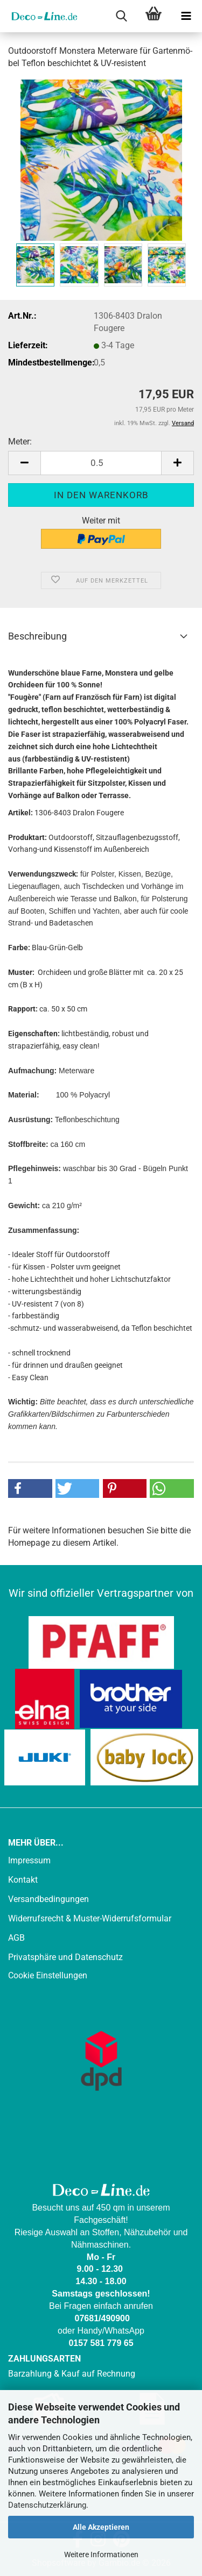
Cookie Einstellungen (47, 1975)
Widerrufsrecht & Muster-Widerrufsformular (89, 1918)
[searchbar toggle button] (121, 16)
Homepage (29, 1543)
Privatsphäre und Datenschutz (65, 1957)
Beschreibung (37, 636)
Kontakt (23, 1880)
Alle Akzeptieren (101, 2527)
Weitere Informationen (101, 2554)
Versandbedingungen (48, 1899)
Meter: (20, 441)
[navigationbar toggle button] (186, 16)
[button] (24, 463)
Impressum (29, 1860)
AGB (16, 1938)
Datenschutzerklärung (47, 2505)
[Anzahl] (101, 463)
